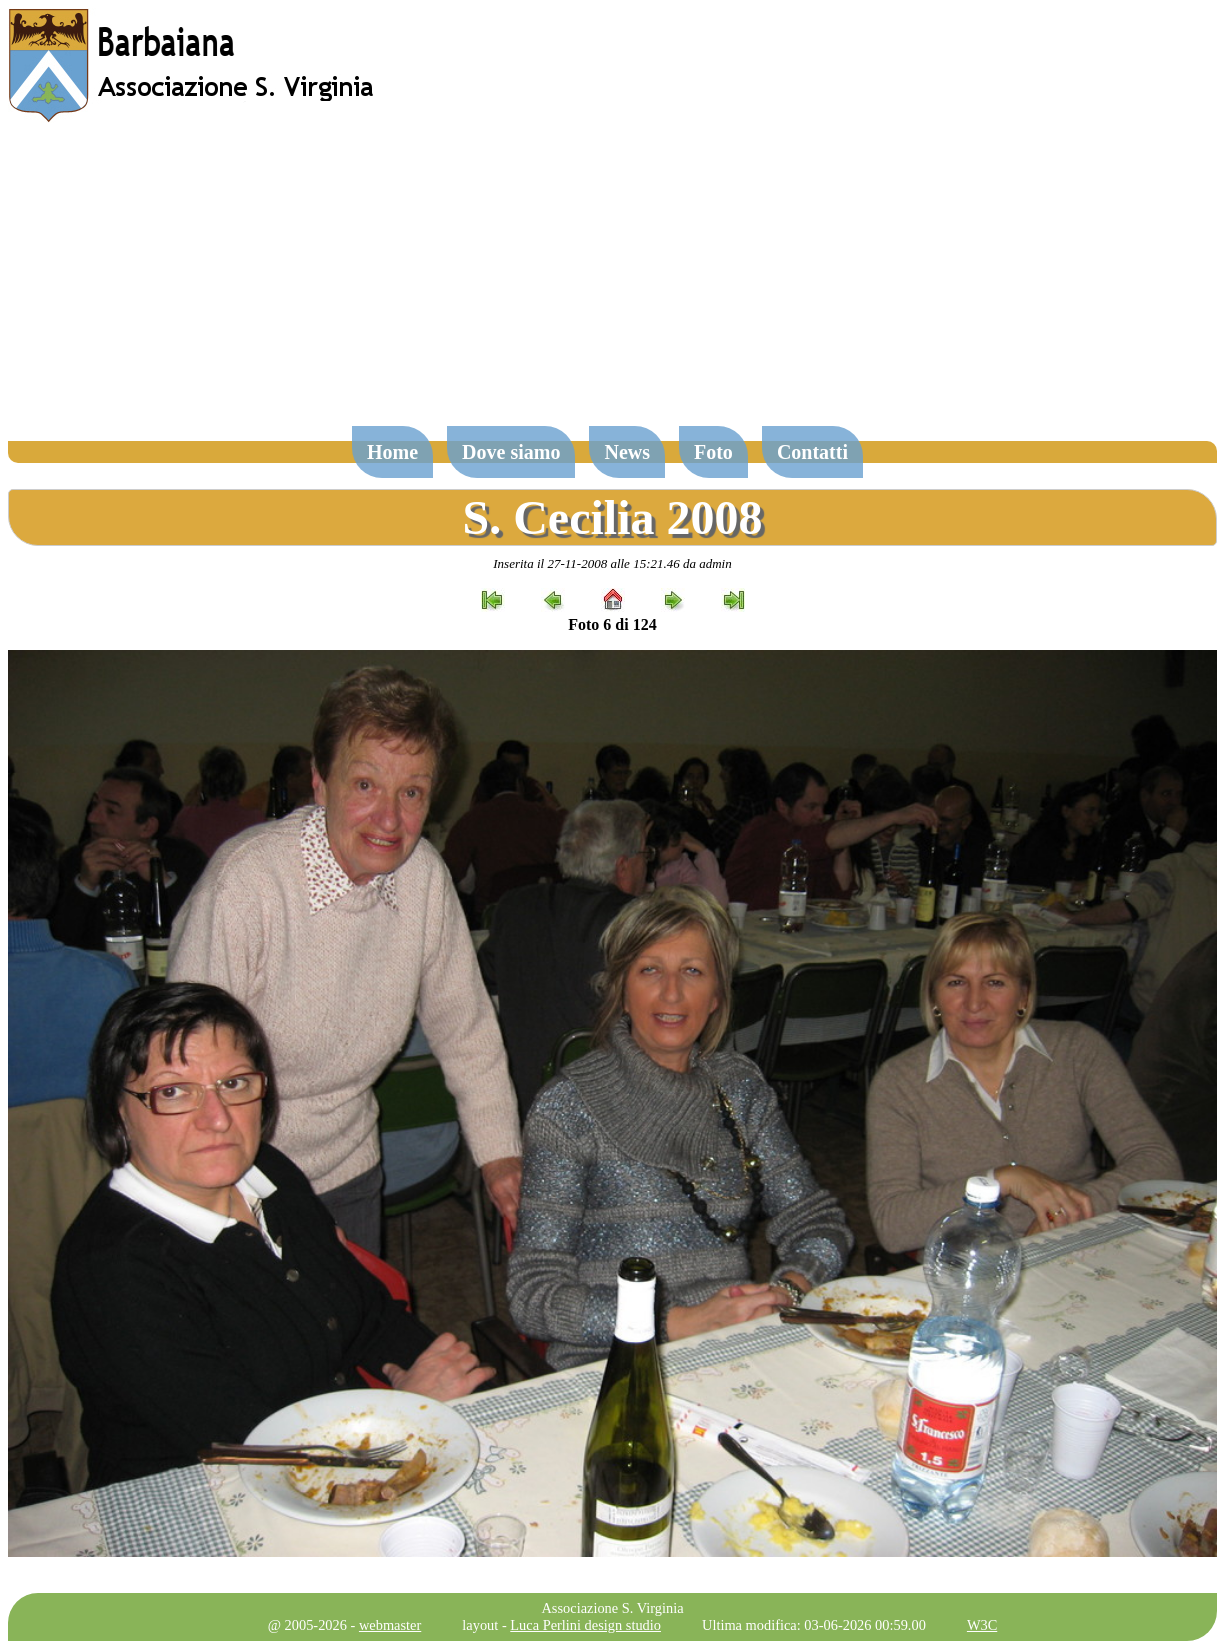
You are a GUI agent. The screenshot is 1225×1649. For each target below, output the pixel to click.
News (627, 452)
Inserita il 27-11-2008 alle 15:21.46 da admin (612, 563)
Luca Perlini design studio (585, 1625)
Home (392, 452)
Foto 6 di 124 (612, 624)
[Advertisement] (613, 284)
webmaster (390, 1625)
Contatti (812, 452)
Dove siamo (511, 452)
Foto (713, 452)
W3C (982, 1625)
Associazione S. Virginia (612, 1608)
